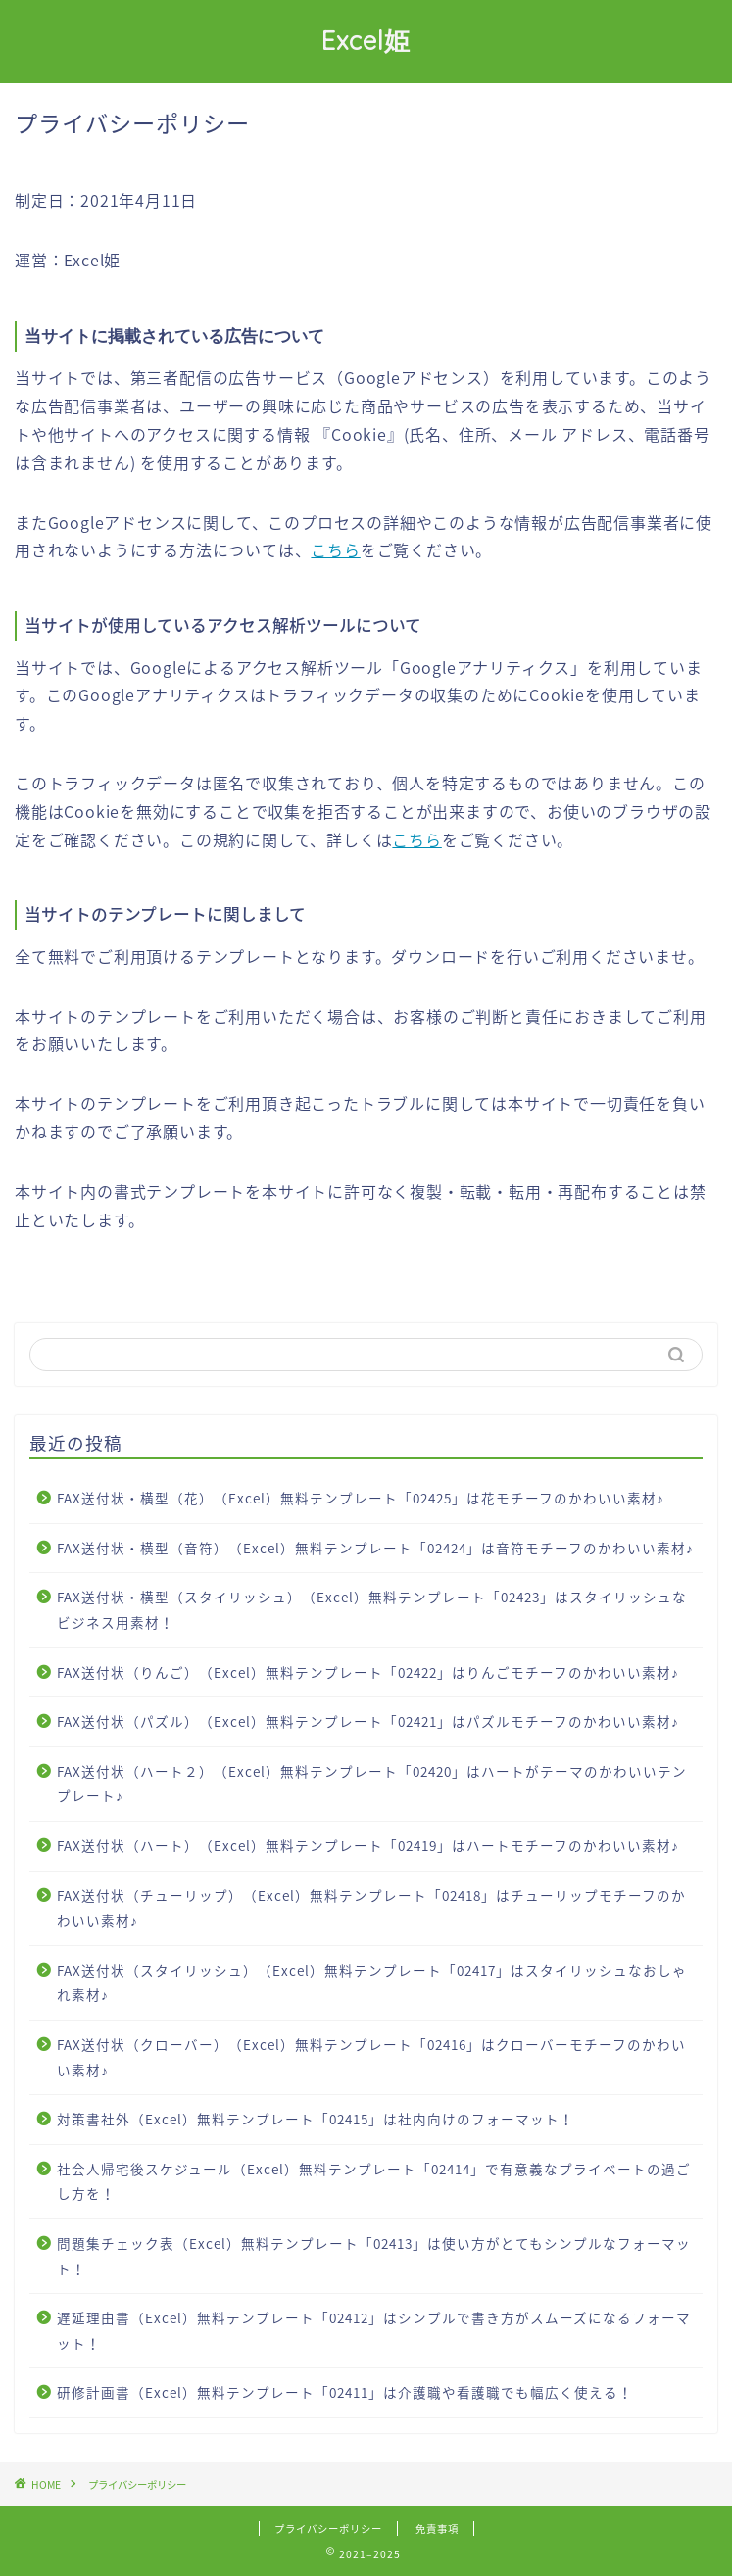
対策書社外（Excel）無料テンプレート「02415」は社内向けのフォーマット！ (315, 2118)
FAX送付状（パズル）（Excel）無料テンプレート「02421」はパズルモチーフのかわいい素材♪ (368, 1721)
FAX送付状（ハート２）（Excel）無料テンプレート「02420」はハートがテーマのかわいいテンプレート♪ (372, 1783)
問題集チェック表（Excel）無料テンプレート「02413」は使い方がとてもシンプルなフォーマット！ (374, 2255)
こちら (335, 549)
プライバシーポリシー (328, 2528)
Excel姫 (366, 40)
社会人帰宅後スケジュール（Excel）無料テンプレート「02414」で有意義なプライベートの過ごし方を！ (374, 2181)
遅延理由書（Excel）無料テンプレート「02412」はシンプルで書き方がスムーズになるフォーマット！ (374, 2330)
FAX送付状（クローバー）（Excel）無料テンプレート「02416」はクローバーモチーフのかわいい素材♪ (371, 2056)
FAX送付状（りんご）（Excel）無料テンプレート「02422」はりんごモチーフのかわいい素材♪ (368, 1672)
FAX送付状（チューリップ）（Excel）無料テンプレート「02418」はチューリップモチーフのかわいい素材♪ (371, 1908)
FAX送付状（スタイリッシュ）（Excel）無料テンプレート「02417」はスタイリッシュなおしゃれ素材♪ (372, 1982)
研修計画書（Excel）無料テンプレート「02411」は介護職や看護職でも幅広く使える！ (345, 2392)
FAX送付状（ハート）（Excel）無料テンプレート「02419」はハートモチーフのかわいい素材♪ (368, 1845)
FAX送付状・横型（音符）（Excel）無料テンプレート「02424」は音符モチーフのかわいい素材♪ (375, 1547)
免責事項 (437, 2528)
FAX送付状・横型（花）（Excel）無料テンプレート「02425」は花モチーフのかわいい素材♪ (360, 1497)
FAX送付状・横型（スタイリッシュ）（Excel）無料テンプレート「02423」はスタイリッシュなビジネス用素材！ (372, 1609)
